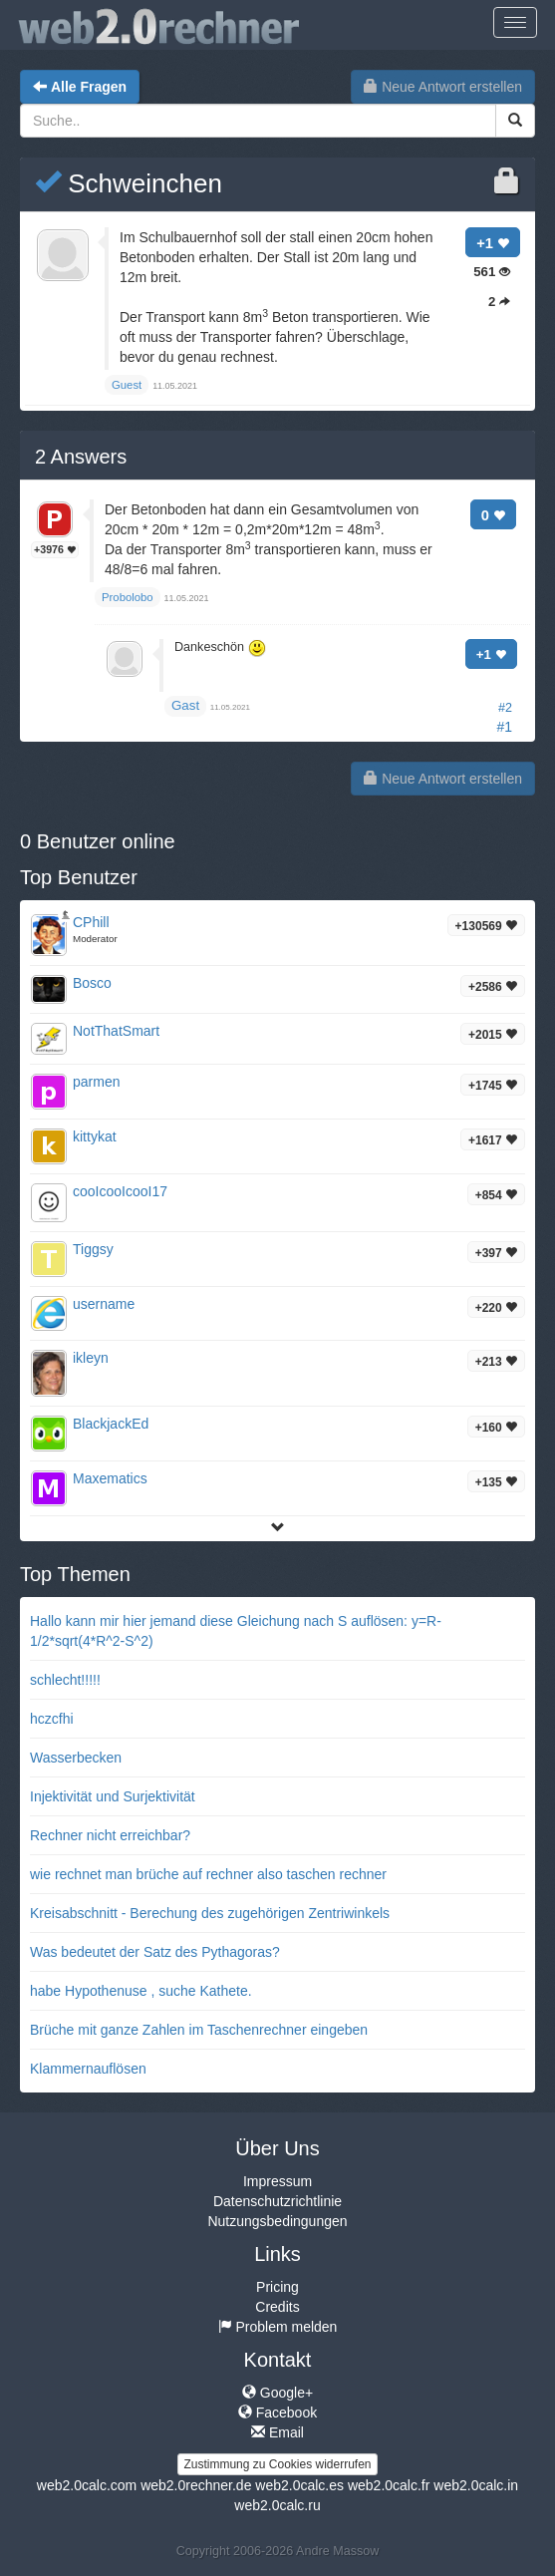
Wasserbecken (76, 1758)
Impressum (277, 2181)
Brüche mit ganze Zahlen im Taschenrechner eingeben (199, 2030)
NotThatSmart (116, 1031)
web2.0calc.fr (388, 2485)
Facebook (277, 2412)
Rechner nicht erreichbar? (110, 1835)
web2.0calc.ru (277, 2505)
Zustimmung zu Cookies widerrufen (277, 2464)
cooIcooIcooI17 (120, 1191)
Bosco (92, 983)
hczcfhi (52, 1719)
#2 (505, 708)
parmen (96, 1082)
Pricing (277, 2287)
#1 (504, 727)
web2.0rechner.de (195, 2485)
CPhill (91, 922)
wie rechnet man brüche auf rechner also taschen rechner (208, 1874)
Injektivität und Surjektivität (112, 1796)
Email (277, 2432)
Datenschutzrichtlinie (277, 2201)
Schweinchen (128, 183)
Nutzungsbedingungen (277, 2221)
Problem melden (278, 2327)
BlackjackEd (110, 1424)
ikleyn (91, 1358)
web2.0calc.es (299, 2485)
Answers (81, 457)
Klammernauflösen (88, 2069)
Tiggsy (93, 1249)
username (104, 1304)
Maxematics (110, 1478)
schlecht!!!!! (65, 1680)
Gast (185, 705)
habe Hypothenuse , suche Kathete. (141, 1991)
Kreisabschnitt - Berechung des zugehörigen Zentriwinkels (210, 1913)
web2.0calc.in (475, 2485)
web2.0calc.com (87, 2485)
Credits (277, 2307)
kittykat (95, 1136)
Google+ (277, 2393)
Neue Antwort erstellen (443, 87)
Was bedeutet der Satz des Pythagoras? (155, 1952)
